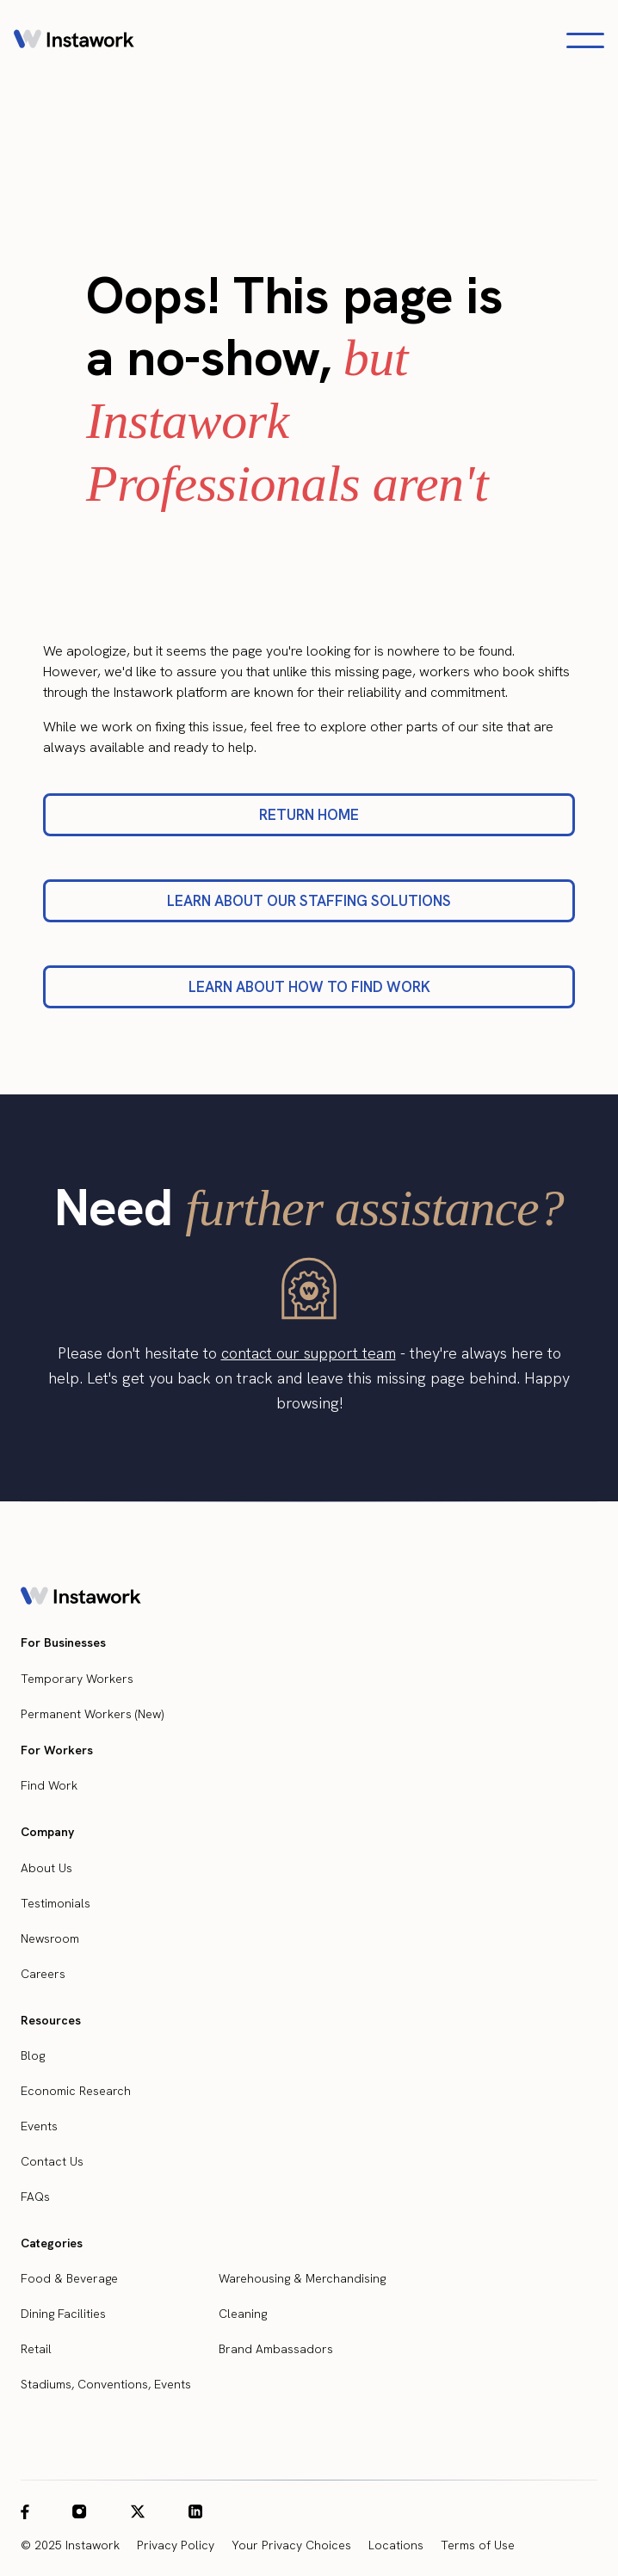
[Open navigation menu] (585, 40)
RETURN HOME (309, 814)
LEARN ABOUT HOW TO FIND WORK (309, 986)
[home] (74, 40)
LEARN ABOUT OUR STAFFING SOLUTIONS (309, 900)
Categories (52, 2243)
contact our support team (308, 1353)
